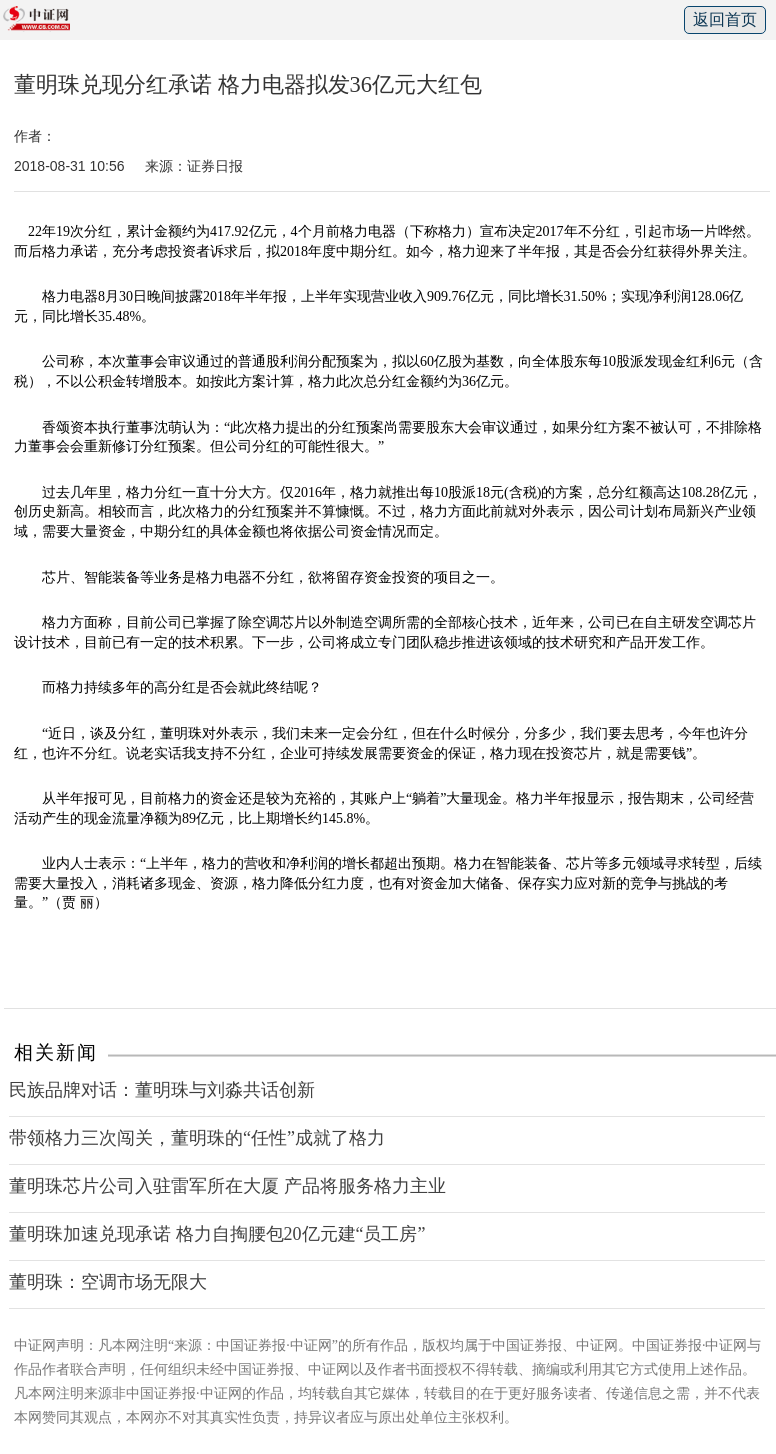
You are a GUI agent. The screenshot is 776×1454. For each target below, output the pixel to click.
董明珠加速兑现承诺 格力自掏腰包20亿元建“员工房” (217, 1234)
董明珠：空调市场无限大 (108, 1282)
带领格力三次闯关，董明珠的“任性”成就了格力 (197, 1138)
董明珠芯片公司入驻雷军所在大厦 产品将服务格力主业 (227, 1186)
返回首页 (725, 19)
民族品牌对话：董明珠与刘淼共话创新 (162, 1090)
